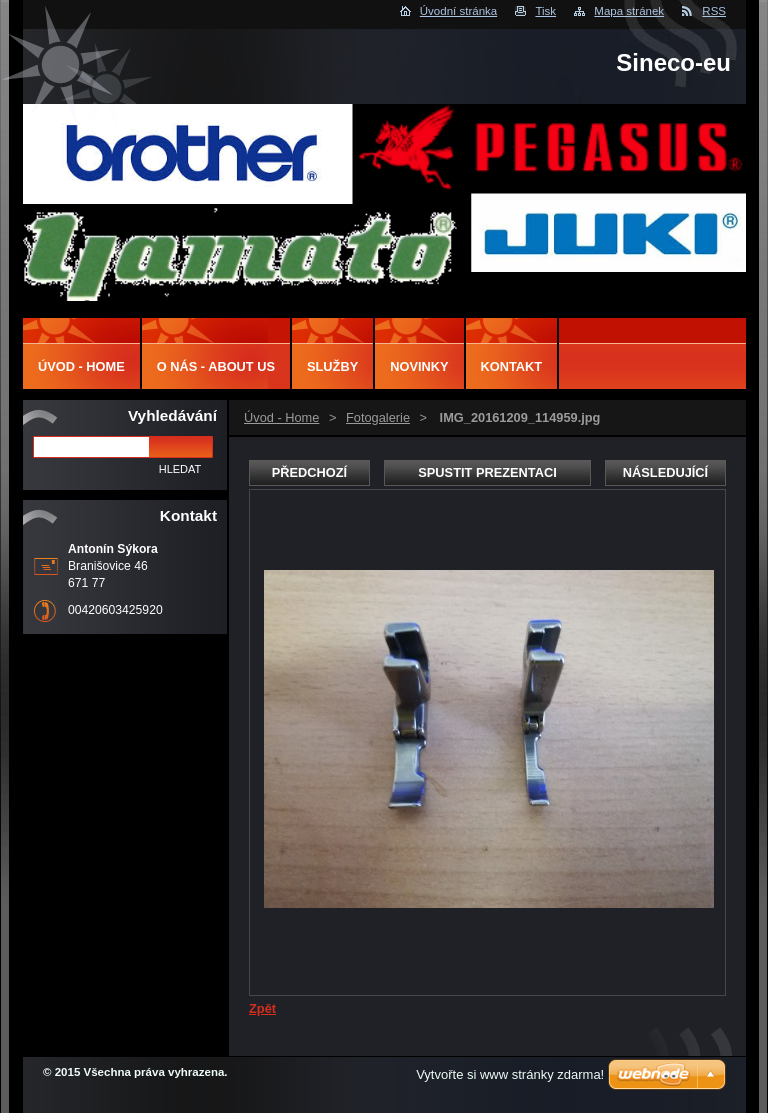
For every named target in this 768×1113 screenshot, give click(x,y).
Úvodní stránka (458, 11)
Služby (332, 366)
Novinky (419, 366)
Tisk (545, 11)
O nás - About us (216, 366)
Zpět (262, 1008)
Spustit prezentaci (487, 472)
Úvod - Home (281, 417)
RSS (714, 11)
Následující (665, 472)
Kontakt (512, 366)
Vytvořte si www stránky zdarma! (510, 1074)
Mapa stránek (629, 11)
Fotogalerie (378, 417)
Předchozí (309, 472)
